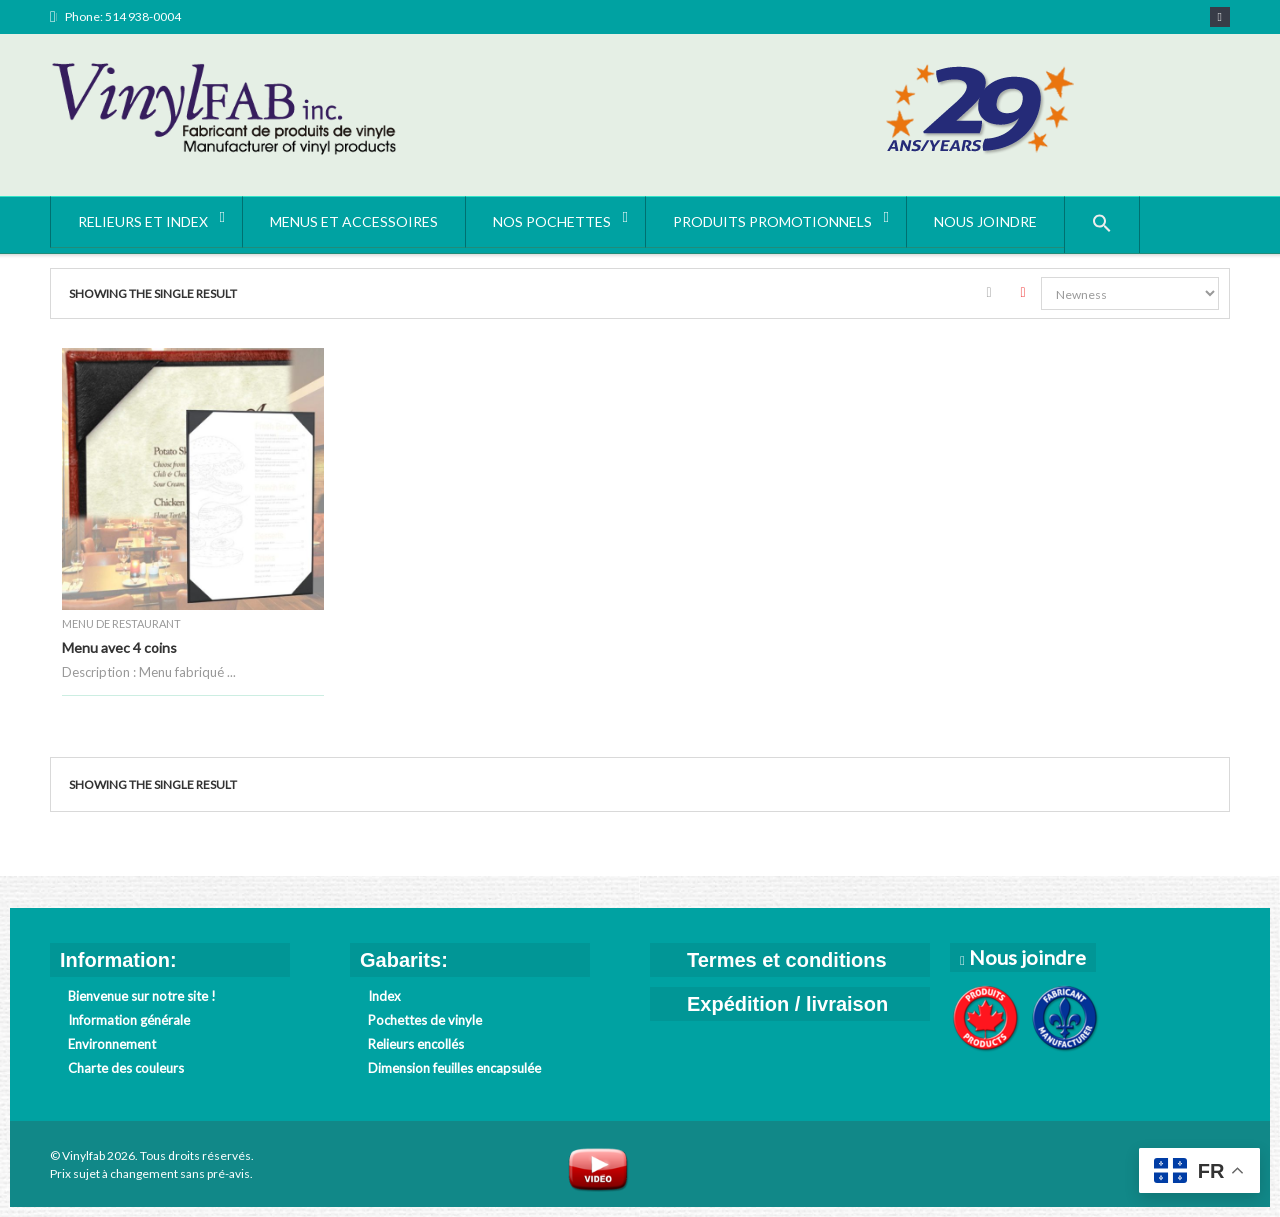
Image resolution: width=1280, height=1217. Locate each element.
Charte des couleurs (126, 1068)
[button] (1102, 225)
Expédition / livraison (787, 1004)
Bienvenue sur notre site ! (142, 996)
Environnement (112, 1044)
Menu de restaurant (121, 623)
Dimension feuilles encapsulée (454, 1068)
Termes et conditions (787, 960)
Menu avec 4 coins (119, 647)
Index (384, 996)
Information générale (129, 1020)
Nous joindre (1025, 957)
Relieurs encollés (416, 1044)
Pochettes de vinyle (425, 1020)
